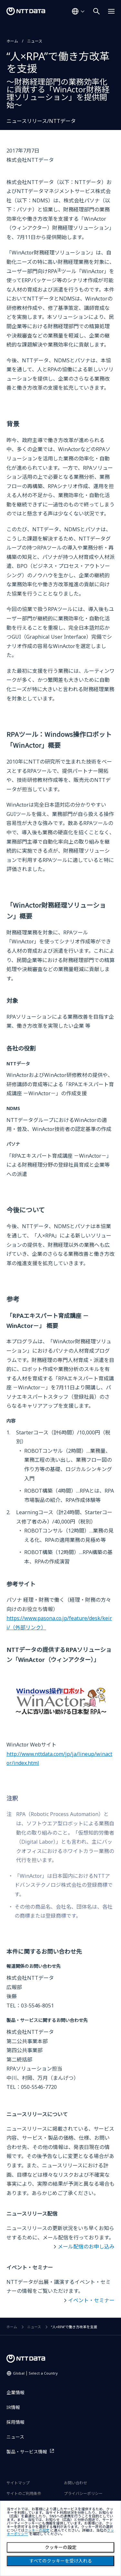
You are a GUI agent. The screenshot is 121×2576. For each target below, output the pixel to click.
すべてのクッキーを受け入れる (60, 2560)
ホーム (12, 41)
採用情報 (15, 2422)
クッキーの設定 (60, 2547)
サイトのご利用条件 (23, 2493)
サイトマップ (18, 2483)
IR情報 (13, 2407)
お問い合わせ (75, 2483)
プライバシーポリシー (83, 2493)
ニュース (34, 41)
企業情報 (15, 2392)
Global (35, 2373)
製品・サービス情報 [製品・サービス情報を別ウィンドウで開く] (26, 2452)
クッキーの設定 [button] (37, 2530)
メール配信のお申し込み (86, 2246)
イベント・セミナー (91, 2300)
